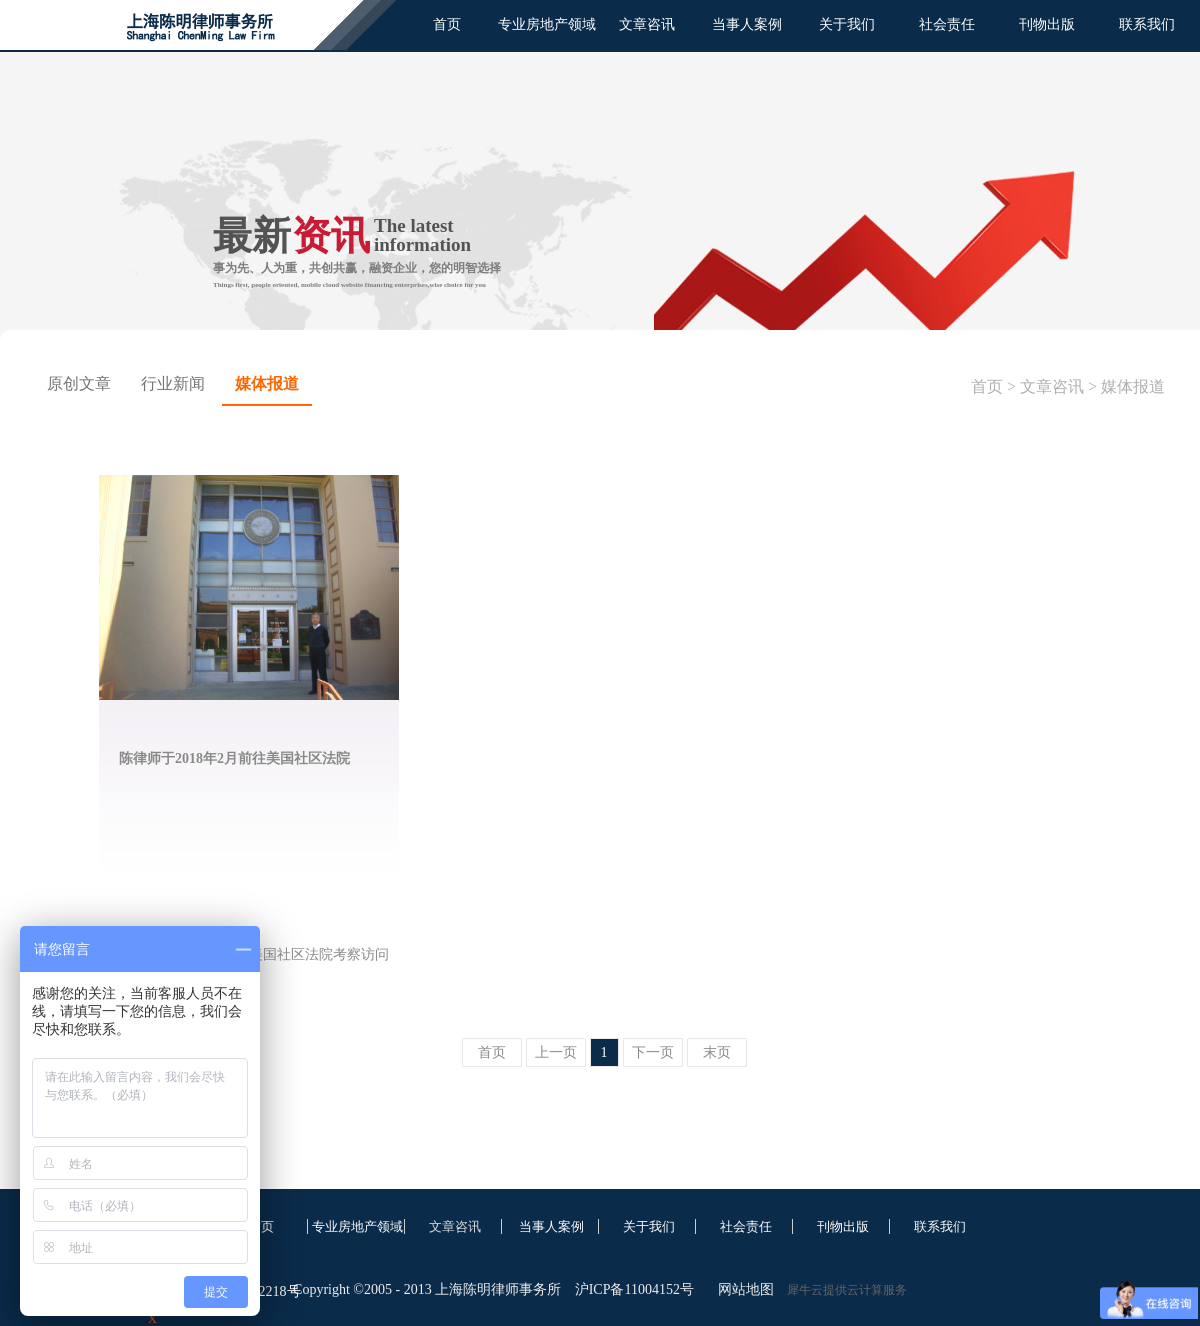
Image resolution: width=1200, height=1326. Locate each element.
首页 (447, 24)
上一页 (556, 1052)
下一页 (653, 1052)
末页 (717, 1052)
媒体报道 (1133, 386)
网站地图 (742, 1289)
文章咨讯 (1052, 386)
